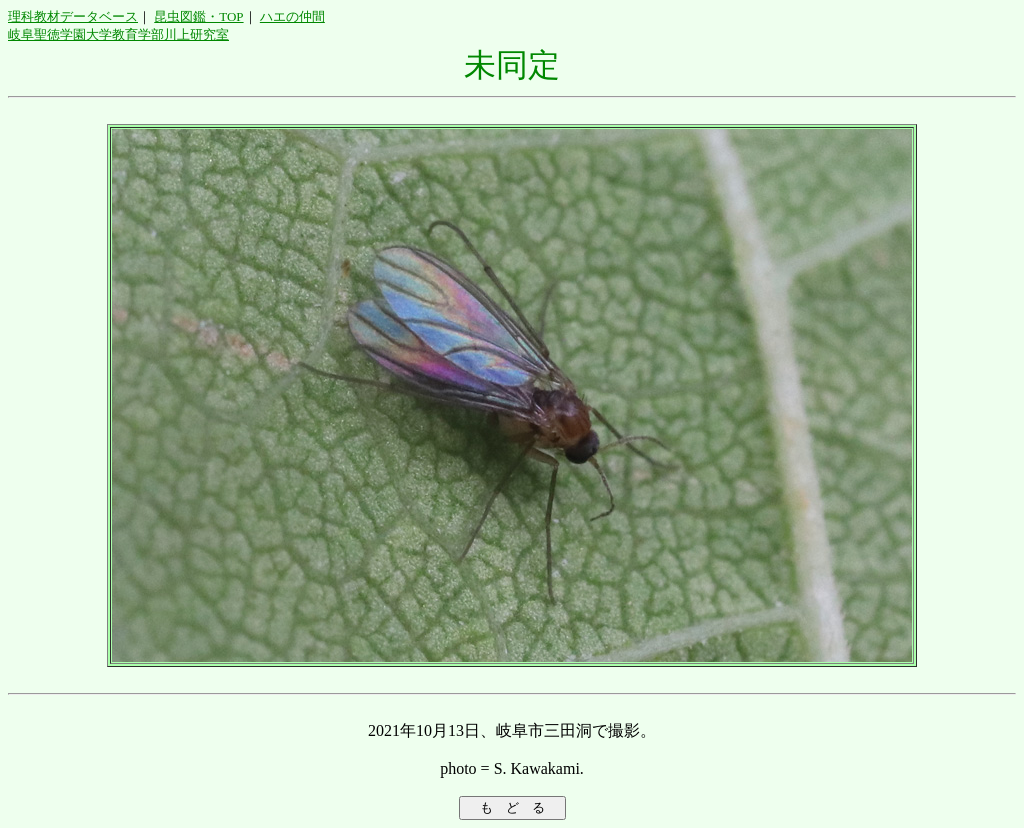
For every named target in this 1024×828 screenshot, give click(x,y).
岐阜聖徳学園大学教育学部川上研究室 (118, 34)
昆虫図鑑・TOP (198, 16)
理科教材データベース (73, 16)
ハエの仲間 (292, 16)
